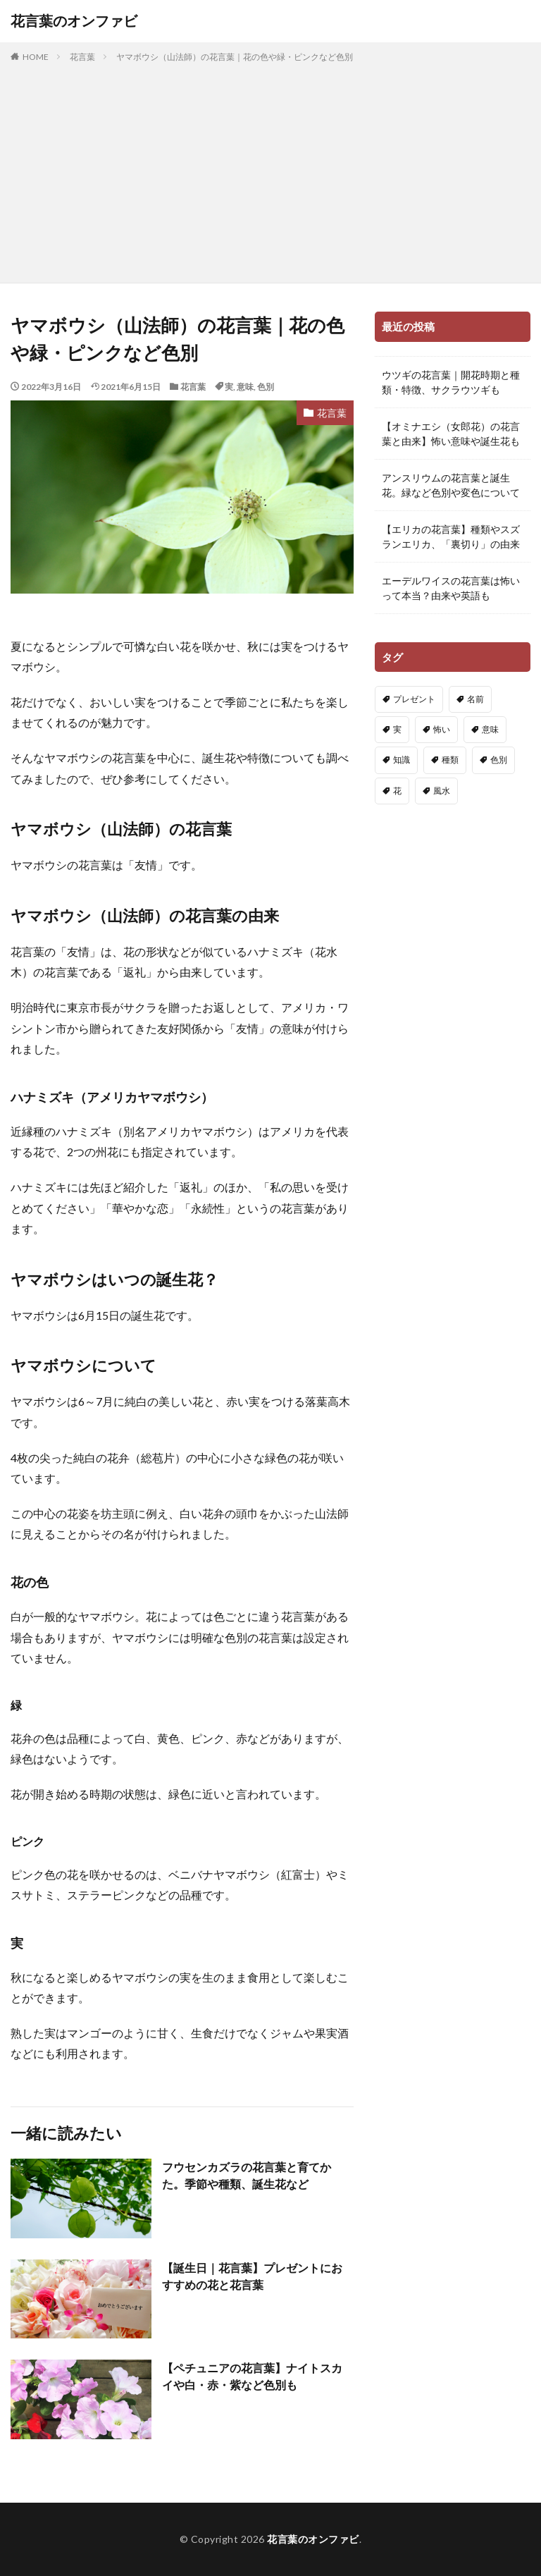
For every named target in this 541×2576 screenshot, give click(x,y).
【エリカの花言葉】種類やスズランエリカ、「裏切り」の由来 (451, 536)
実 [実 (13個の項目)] (397, 729)
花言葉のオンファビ (74, 21)
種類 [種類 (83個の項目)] (450, 759)
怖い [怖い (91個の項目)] (441, 729)
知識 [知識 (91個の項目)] (401, 759)
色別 (265, 386)
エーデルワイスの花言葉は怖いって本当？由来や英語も (451, 588)
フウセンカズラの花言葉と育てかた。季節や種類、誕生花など (246, 2175)
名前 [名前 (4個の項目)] (475, 699)
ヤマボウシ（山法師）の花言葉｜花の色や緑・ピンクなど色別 (234, 56)
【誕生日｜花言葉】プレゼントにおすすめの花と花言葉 (252, 2276)
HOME (36, 56)
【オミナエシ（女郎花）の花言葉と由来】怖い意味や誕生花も (451, 433)
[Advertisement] (270, 170)
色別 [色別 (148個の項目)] (498, 759)
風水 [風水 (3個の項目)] (441, 790)
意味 (245, 386)
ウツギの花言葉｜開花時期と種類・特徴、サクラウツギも (451, 382)
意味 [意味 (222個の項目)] (490, 729)
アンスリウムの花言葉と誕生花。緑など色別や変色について (451, 485)
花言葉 (82, 56)
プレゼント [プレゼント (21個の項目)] (414, 699)
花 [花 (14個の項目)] (397, 790)
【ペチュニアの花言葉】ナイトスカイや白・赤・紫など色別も (252, 2376)
